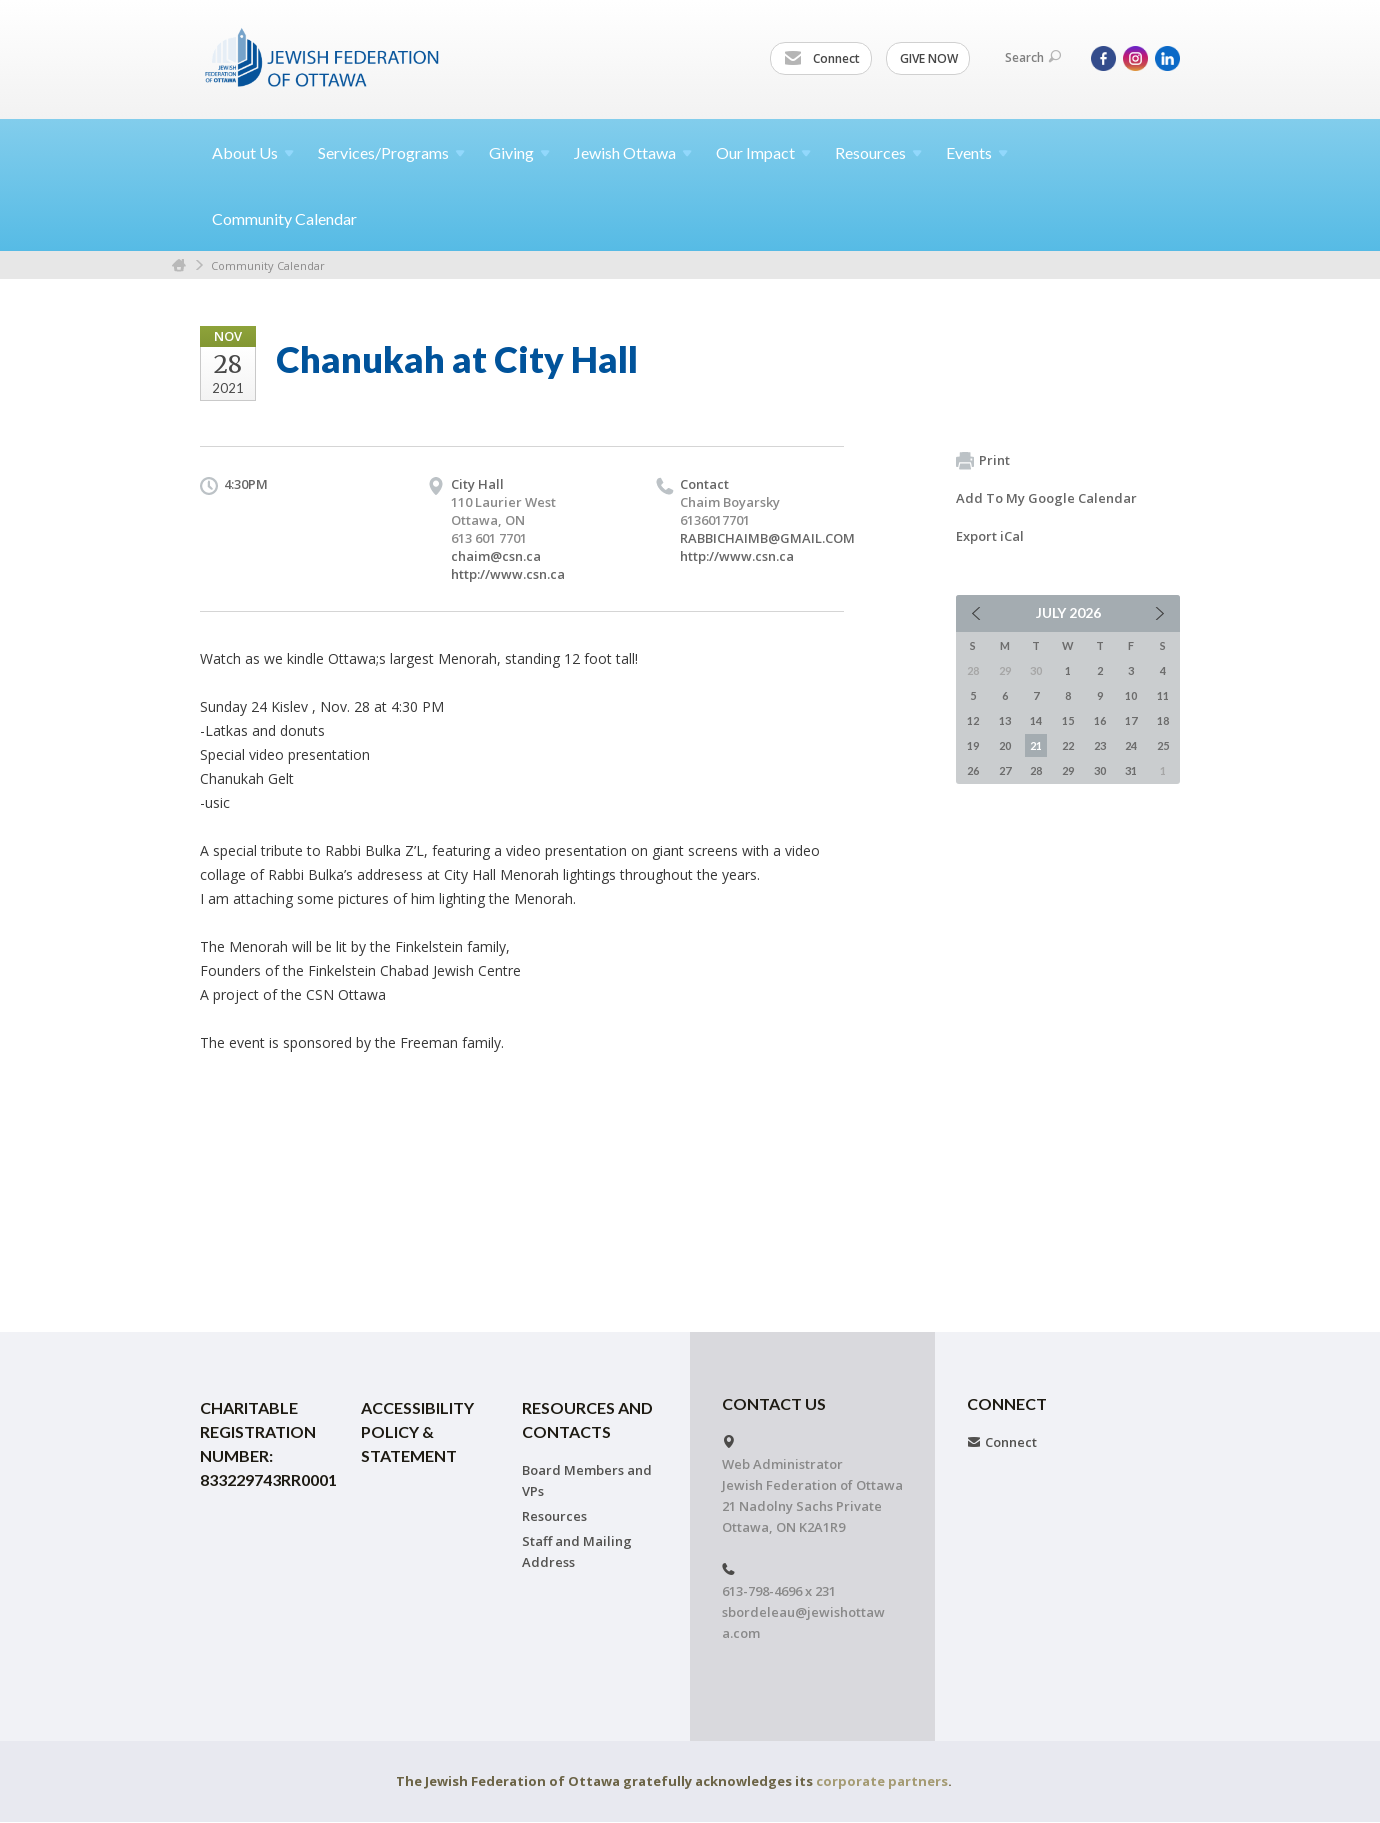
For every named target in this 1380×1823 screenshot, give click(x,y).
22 (1068, 745)
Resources (554, 1516)
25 (1163, 745)
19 (973, 745)
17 (1131, 720)
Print (983, 461)
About (253, 152)
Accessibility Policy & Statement (417, 1431)
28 (1036, 770)
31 (1131, 770)
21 (1036, 745)
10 (1131, 695)
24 (1131, 745)
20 (1005, 745)
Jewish (633, 152)
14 (1036, 720)
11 (1163, 695)
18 (1163, 720)
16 (1100, 720)
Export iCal (990, 536)
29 (1068, 770)
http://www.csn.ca (508, 574)
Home (179, 265)
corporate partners (882, 1781)
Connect (822, 59)
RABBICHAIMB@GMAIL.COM (767, 538)
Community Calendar (284, 218)
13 (1005, 720)
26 (973, 770)
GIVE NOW (929, 58)
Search (1033, 57)
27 (1005, 770)
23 (1100, 745)
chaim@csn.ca (496, 556)
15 (1068, 720)
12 (973, 720)
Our (763, 152)
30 (1100, 770)
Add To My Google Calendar (1046, 498)
